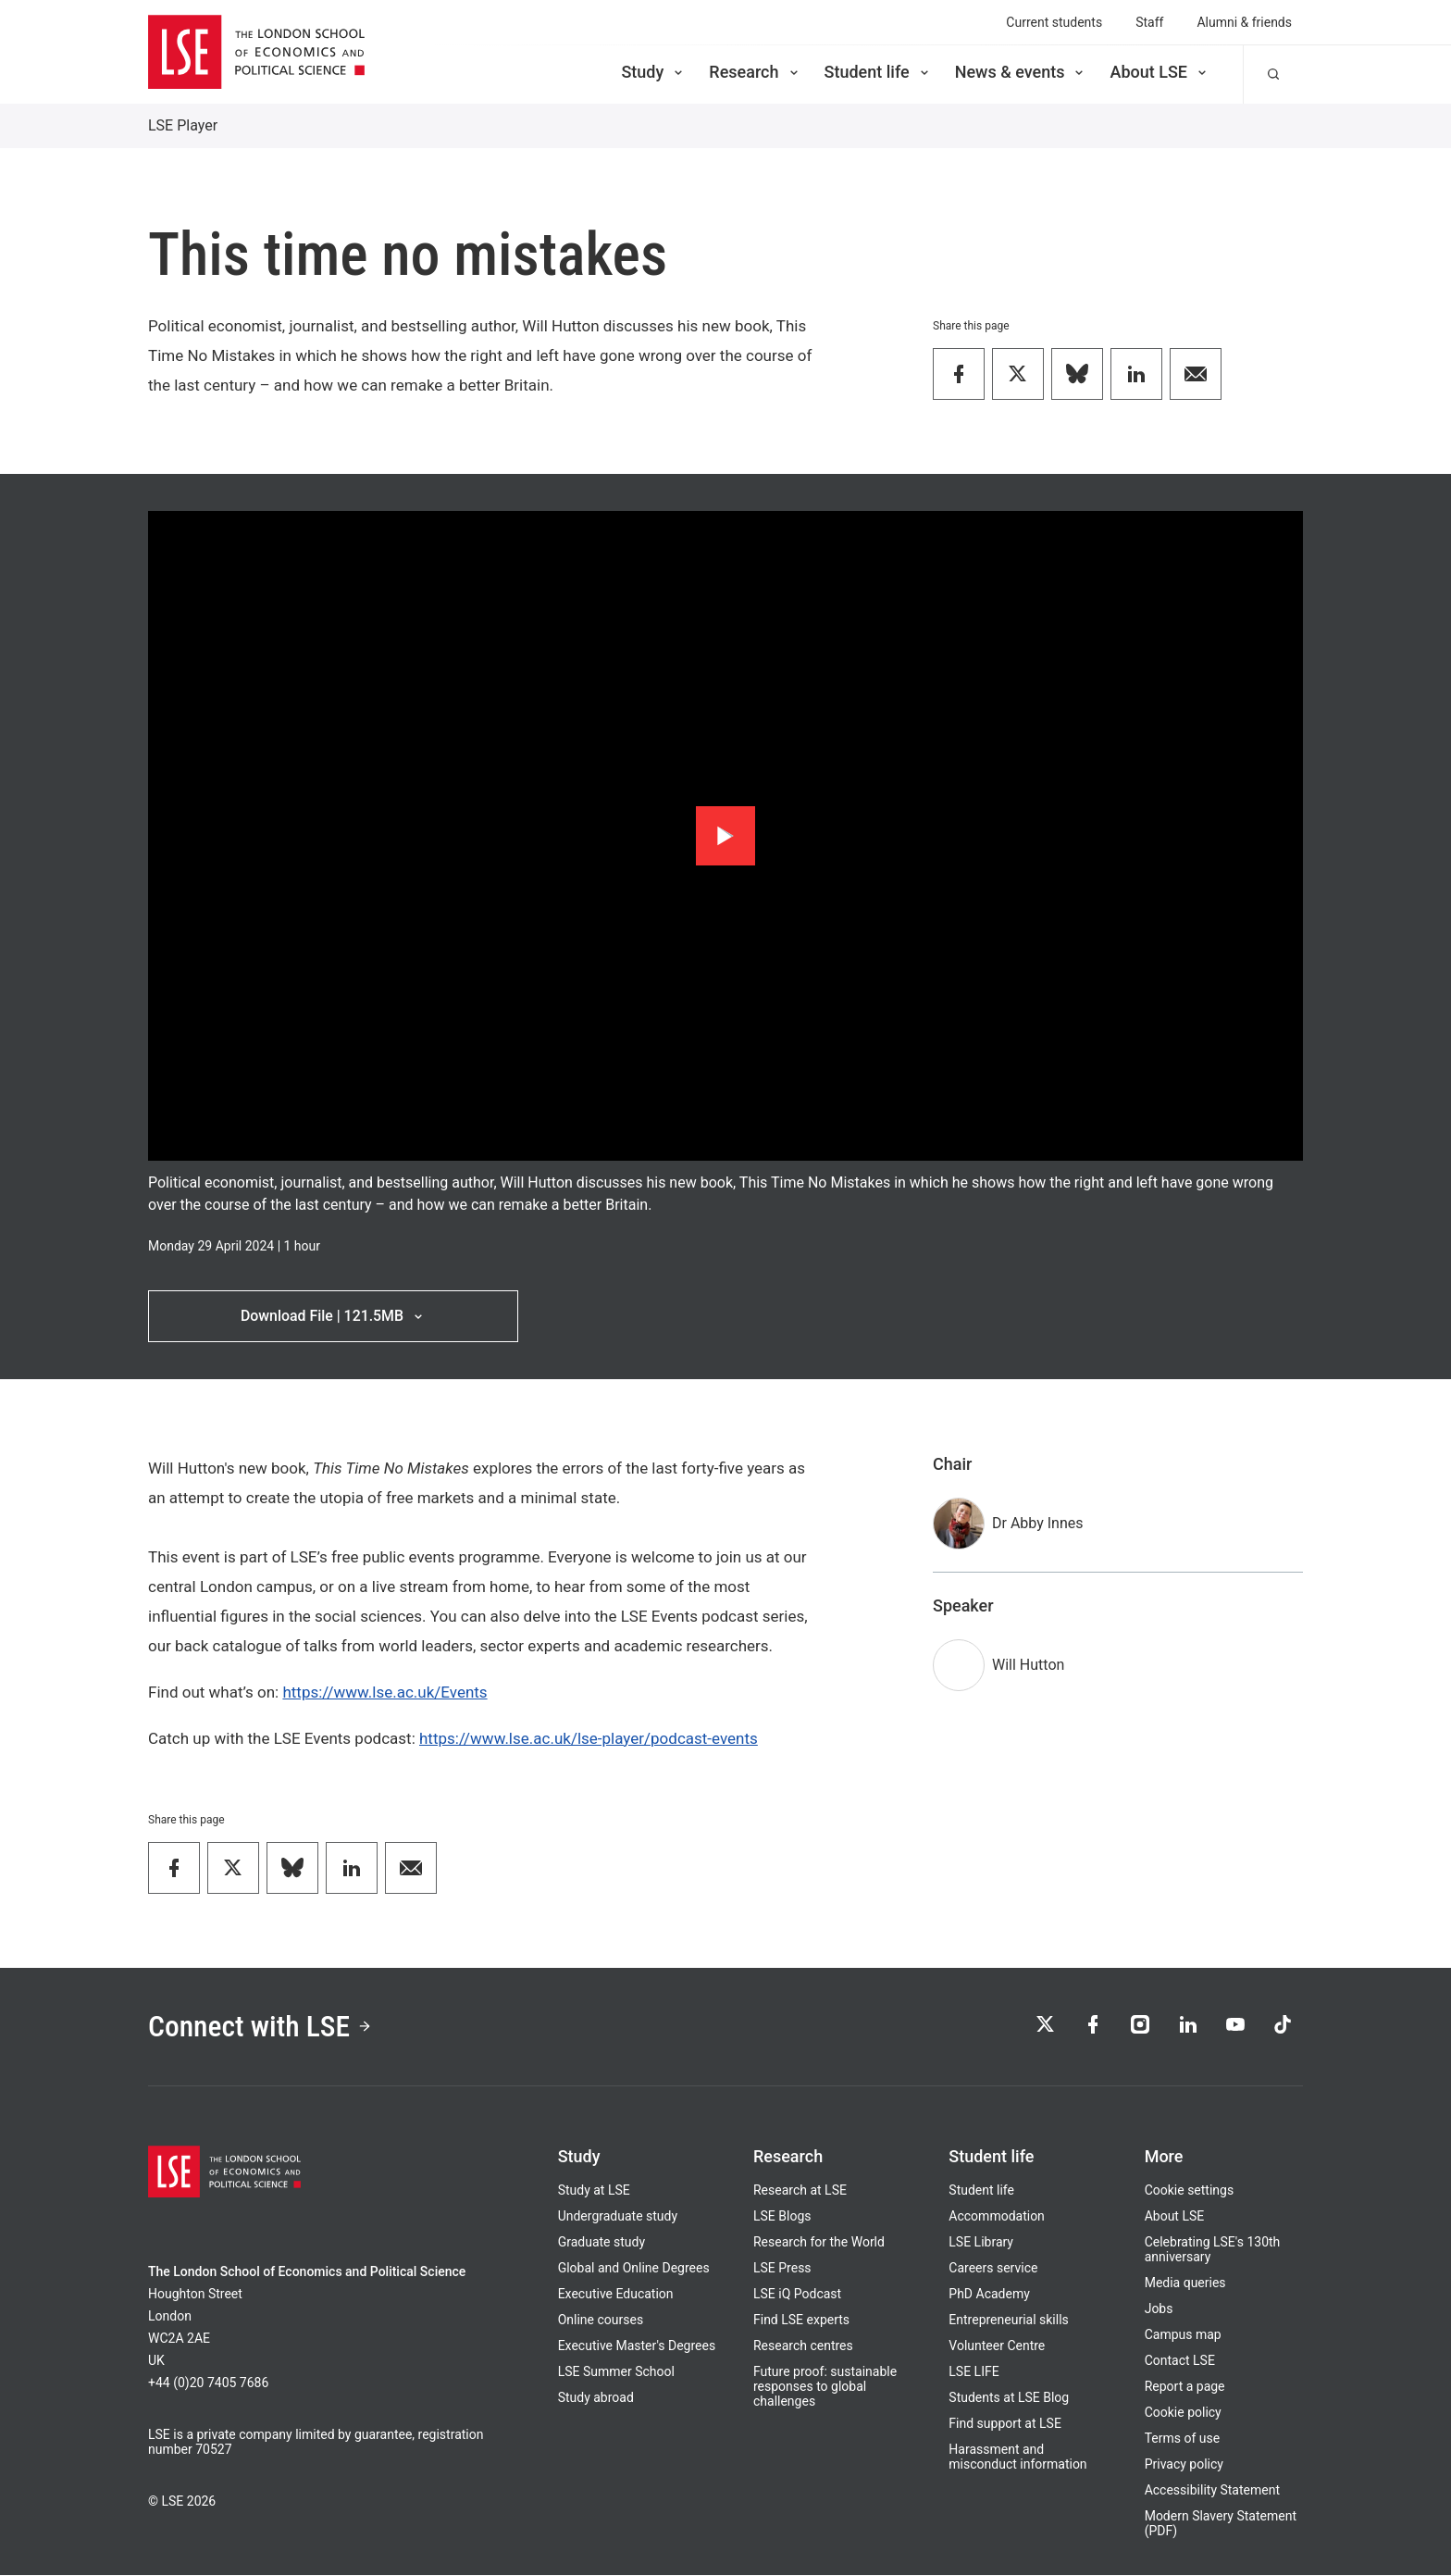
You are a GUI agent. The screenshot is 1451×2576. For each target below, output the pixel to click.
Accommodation (997, 2216)
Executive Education (616, 2294)
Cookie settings (1189, 2191)
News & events (1021, 71)
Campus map (1183, 2335)
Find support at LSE (1005, 2424)
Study (653, 71)
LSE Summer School (616, 2372)
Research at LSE (800, 2191)
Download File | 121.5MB (333, 1316)
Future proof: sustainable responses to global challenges (825, 2387)
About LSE (1159, 71)
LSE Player (182, 125)
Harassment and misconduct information (1017, 2457)
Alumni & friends (1244, 22)
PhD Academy (989, 2294)
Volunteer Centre (997, 2346)
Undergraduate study (617, 2216)
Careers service (993, 2268)
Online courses (600, 2320)
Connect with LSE (261, 2027)
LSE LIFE (973, 2372)
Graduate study (601, 2242)
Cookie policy (1183, 2413)
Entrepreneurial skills (1008, 2320)
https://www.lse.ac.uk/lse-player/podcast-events (588, 1738)
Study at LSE (594, 2191)
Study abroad (596, 2398)
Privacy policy (1184, 2465)
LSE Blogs (782, 2216)
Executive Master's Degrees (637, 2346)
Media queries (1185, 2283)
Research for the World (819, 2242)
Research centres (803, 2346)
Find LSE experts (801, 2320)
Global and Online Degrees (634, 2268)
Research (754, 71)
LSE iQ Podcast (797, 2294)
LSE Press (782, 2268)
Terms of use (1183, 2439)
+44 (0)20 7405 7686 (208, 2383)
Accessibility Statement (1212, 2490)
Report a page (1185, 2387)
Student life (878, 71)
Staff (1149, 22)
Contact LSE (1180, 2361)
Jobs (1159, 2309)
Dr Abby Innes (1038, 1523)
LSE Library (981, 2242)
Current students (1054, 22)
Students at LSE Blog (1009, 2398)
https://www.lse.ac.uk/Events (384, 1692)
